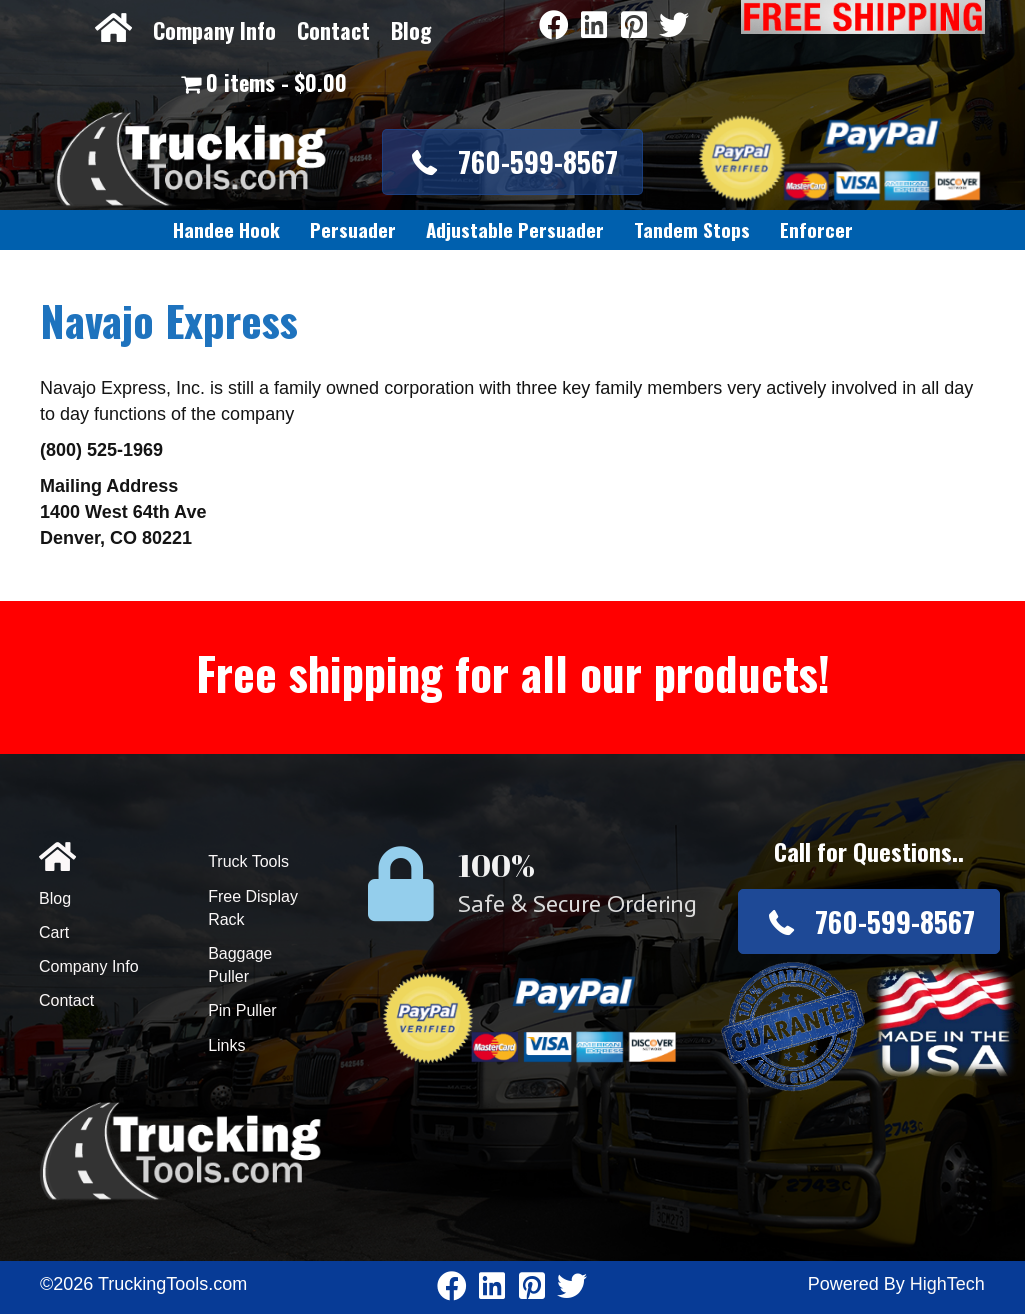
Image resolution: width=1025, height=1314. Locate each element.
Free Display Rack (253, 908)
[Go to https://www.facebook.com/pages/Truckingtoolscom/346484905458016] (554, 26)
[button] (512, 161)
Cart (54, 932)
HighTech (947, 1284)
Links (226, 1045)
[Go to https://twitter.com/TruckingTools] (674, 26)
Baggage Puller (240, 965)
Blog (411, 30)
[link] (226, 230)
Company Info (214, 30)
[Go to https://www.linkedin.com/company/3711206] (594, 26)
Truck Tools (248, 861)
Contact (333, 30)
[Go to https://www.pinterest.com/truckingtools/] (634, 26)
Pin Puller (242, 1010)
